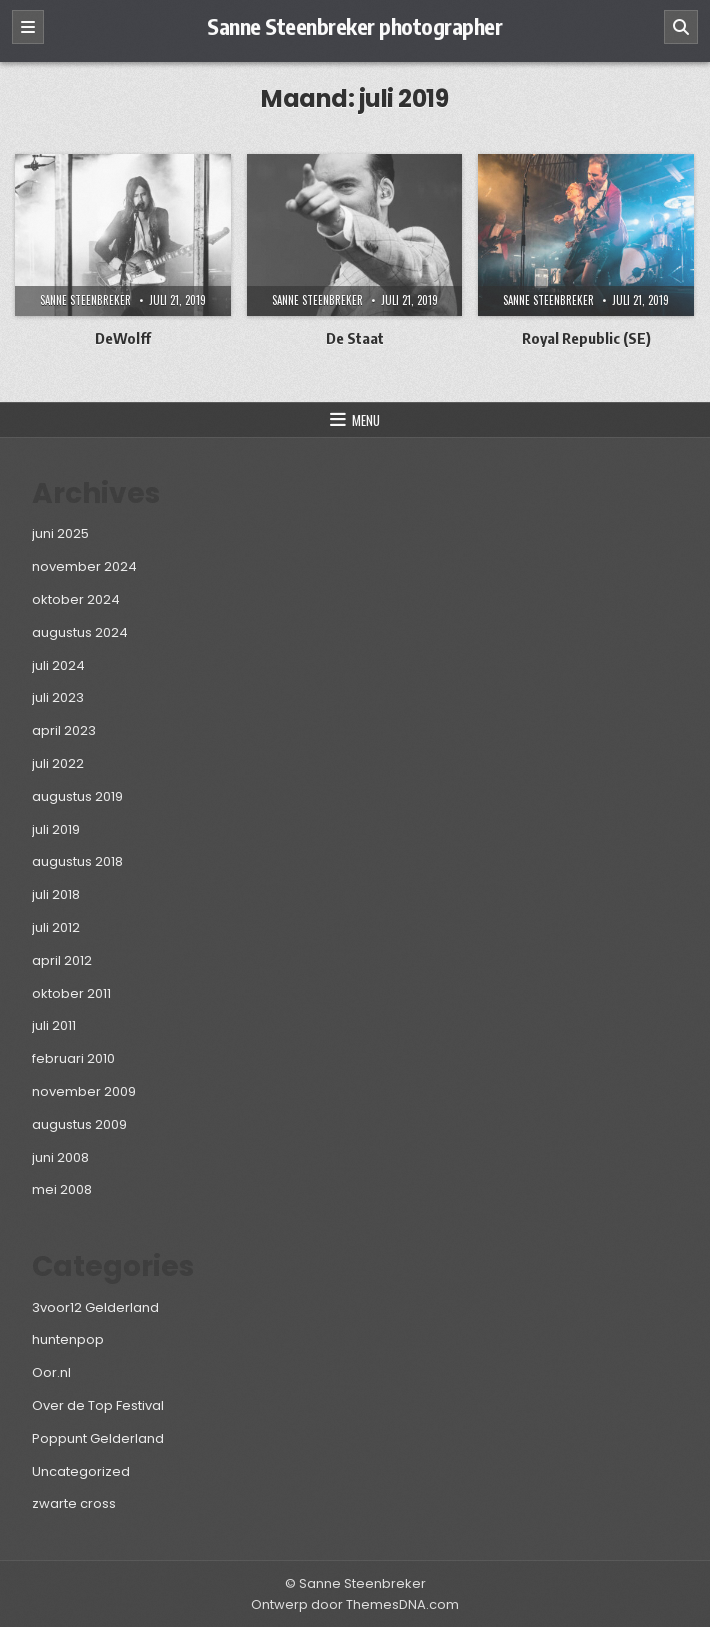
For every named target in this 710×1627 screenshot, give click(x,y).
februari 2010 (73, 1058)
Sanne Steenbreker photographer (354, 26)
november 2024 (84, 566)
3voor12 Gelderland (95, 1307)
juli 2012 (56, 927)
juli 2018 (56, 894)
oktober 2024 (76, 599)
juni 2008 (60, 1157)
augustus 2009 (79, 1124)
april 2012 (62, 960)
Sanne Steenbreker (85, 300)
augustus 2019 (77, 796)
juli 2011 (54, 1025)
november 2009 (84, 1091)
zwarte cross (74, 1503)
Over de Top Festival (98, 1405)
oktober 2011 (71, 993)
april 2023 (64, 730)
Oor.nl (51, 1372)
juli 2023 (58, 697)
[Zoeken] (681, 27)
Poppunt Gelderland (98, 1438)
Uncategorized (81, 1471)
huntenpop (68, 1339)
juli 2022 (58, 763)
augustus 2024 (80, 632)
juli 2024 (58, 665)
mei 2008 (62, 1189)
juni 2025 (60, 533)
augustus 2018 (77, 861)
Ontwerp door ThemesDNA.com (355, 1604)
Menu (366, 420)
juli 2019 (56, 829)
